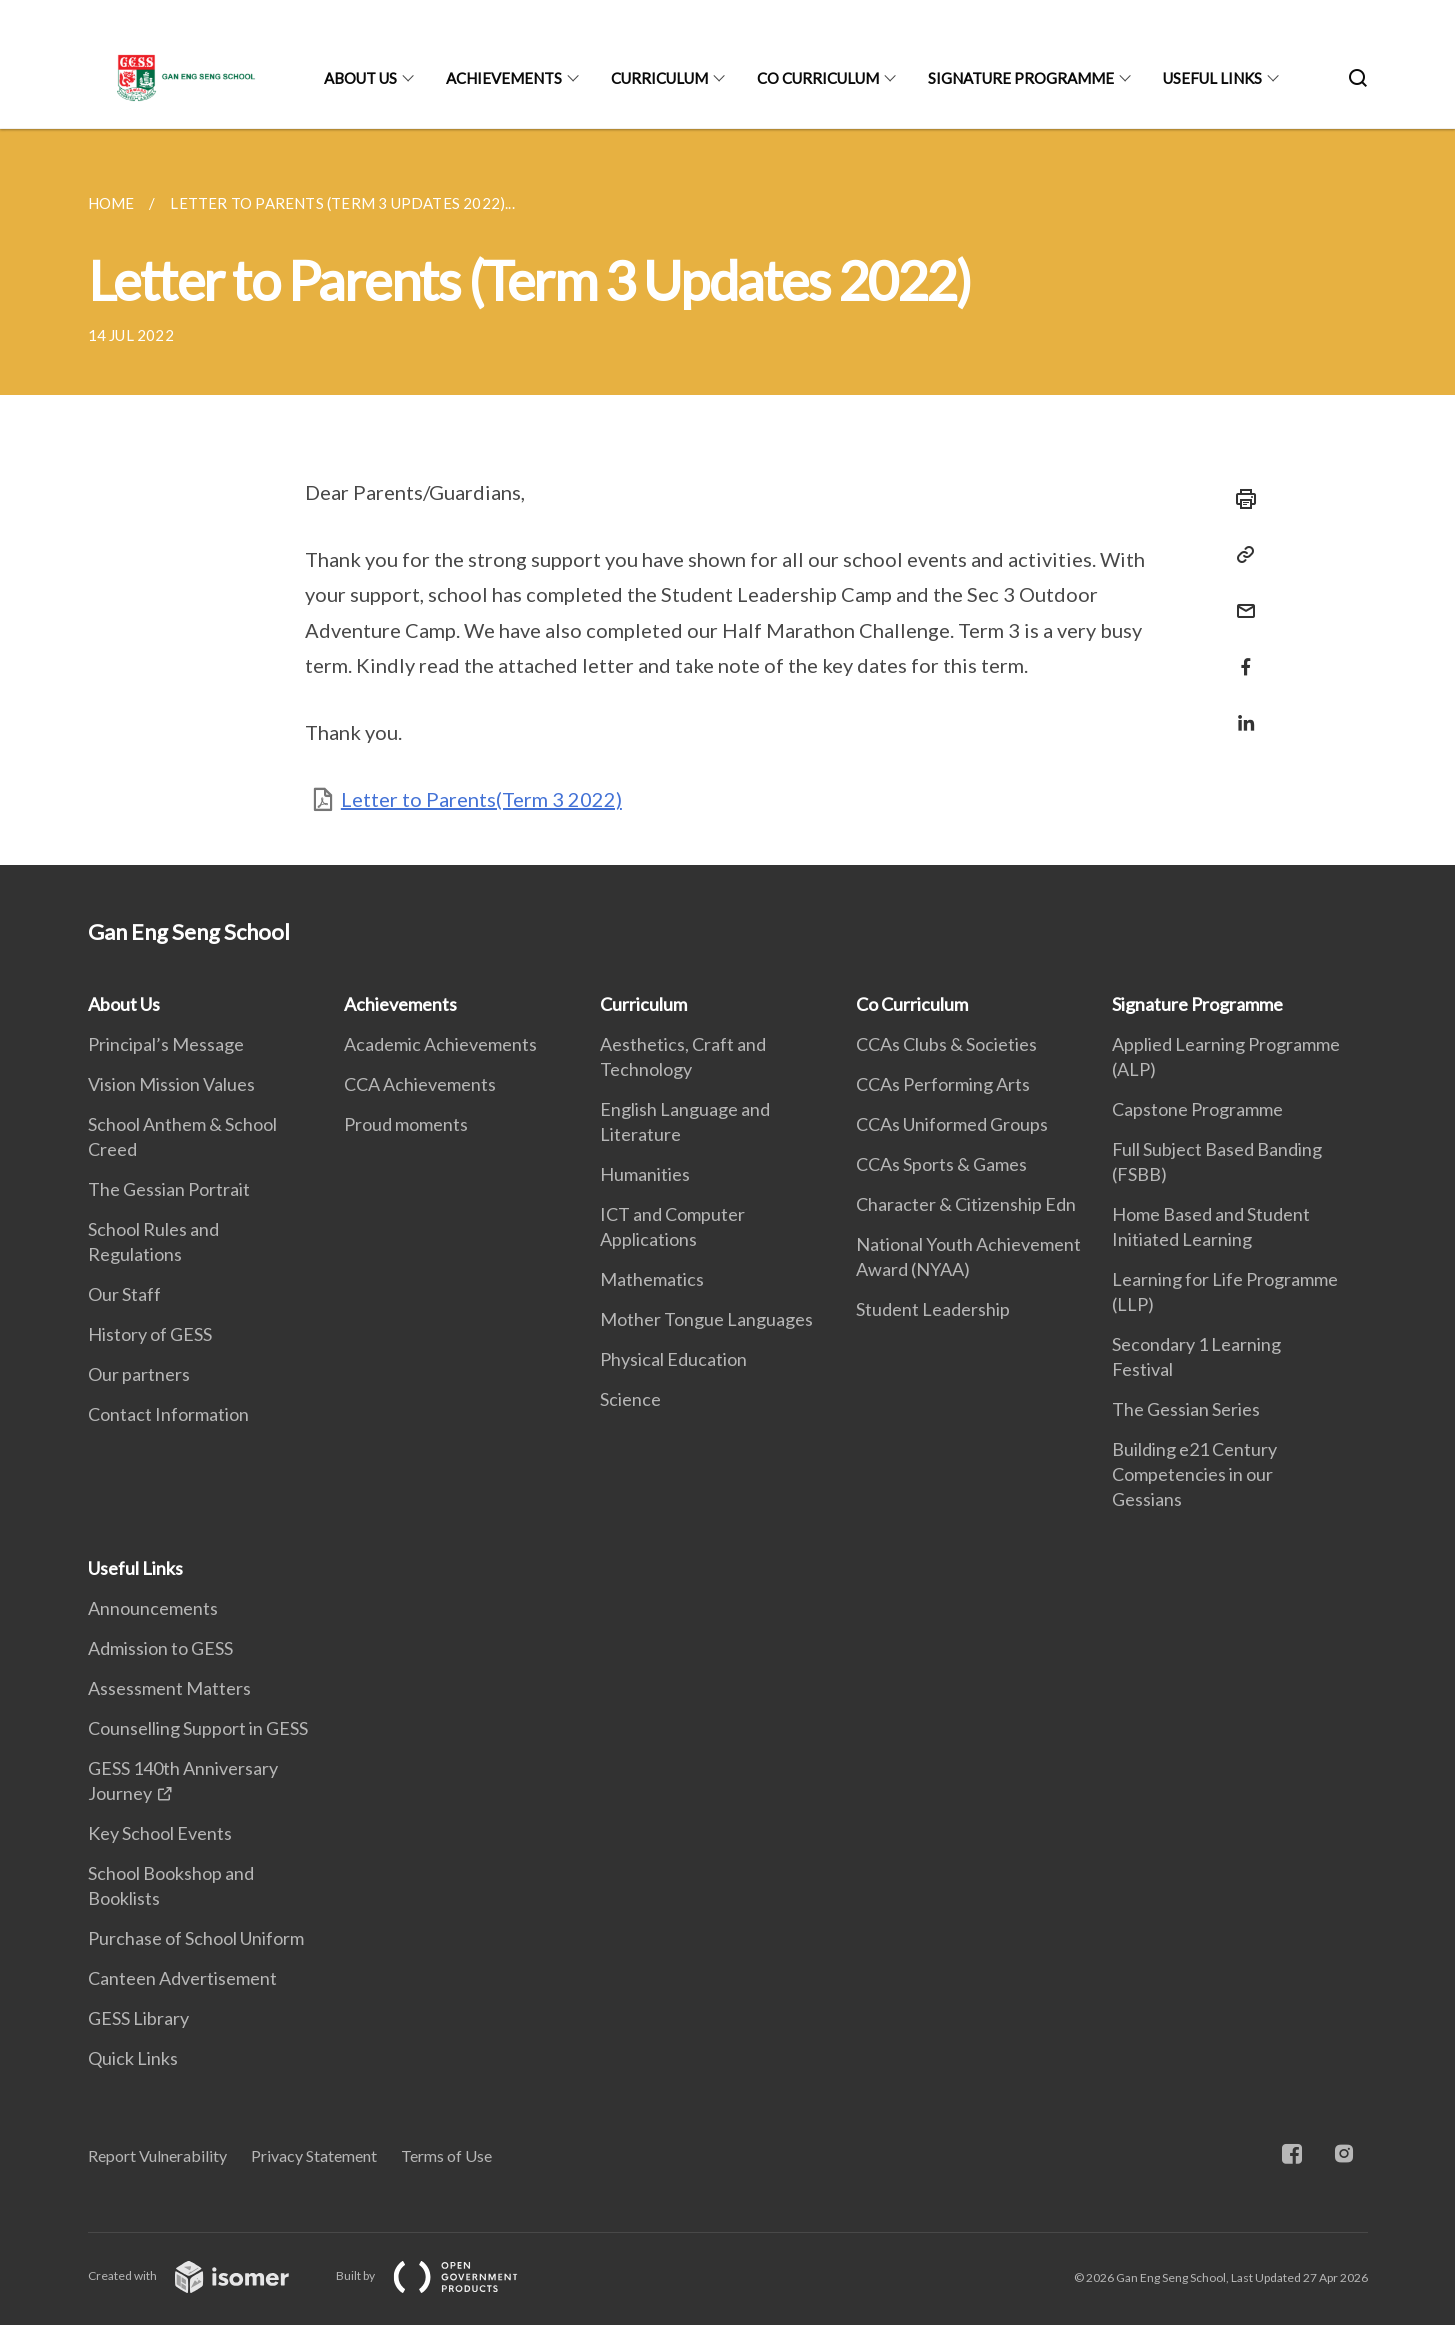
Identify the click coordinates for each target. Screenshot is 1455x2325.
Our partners (139, 1374)
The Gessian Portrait (169, 1189)
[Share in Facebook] (1240, 654)
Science (630, 1399)
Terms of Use (446, 2155)
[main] (727, 497)
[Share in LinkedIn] (1240, 710)
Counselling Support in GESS (198, 1728)
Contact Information (168, 1414)
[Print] (1240, 499)
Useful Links (1212, 78)
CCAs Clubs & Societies (946, 1044)
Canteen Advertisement (182, 1978)
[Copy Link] (1240, 555)
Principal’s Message (166, 1044)
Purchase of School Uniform (196, 1938)
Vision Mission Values (171, 1084)
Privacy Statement (314, 2155)
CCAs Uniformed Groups (952, 1124)
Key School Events (160, 1833)
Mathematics (652, 1279)
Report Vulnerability (157, 2155)
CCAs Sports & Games (941, 1164)
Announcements (153, 1608)
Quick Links (133, 2058)
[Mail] (1240, 598)
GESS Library (138, 2018)
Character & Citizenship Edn (966, 1204)
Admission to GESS (160, 1648)
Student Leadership (933, 1309)
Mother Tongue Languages (706, 1319)
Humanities (645, 1174)
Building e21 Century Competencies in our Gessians (1194, 1474)
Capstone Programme (1197, 1109)
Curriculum (659, 78)
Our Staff (124, 1294)
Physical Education (673, 1359)
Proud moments (406, 1124)
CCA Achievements (420, 1084)
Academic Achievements (440, 1044)
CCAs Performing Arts (943, 1084)
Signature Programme (1021, 78)
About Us (360, 78)
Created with (204, 2275)
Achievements (504, 78)
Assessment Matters (169, 1688)
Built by (443, 2275)
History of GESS (150, 1334)
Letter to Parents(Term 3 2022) (481, 799)
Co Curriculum (818, 78)
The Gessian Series (1186, 1409)
